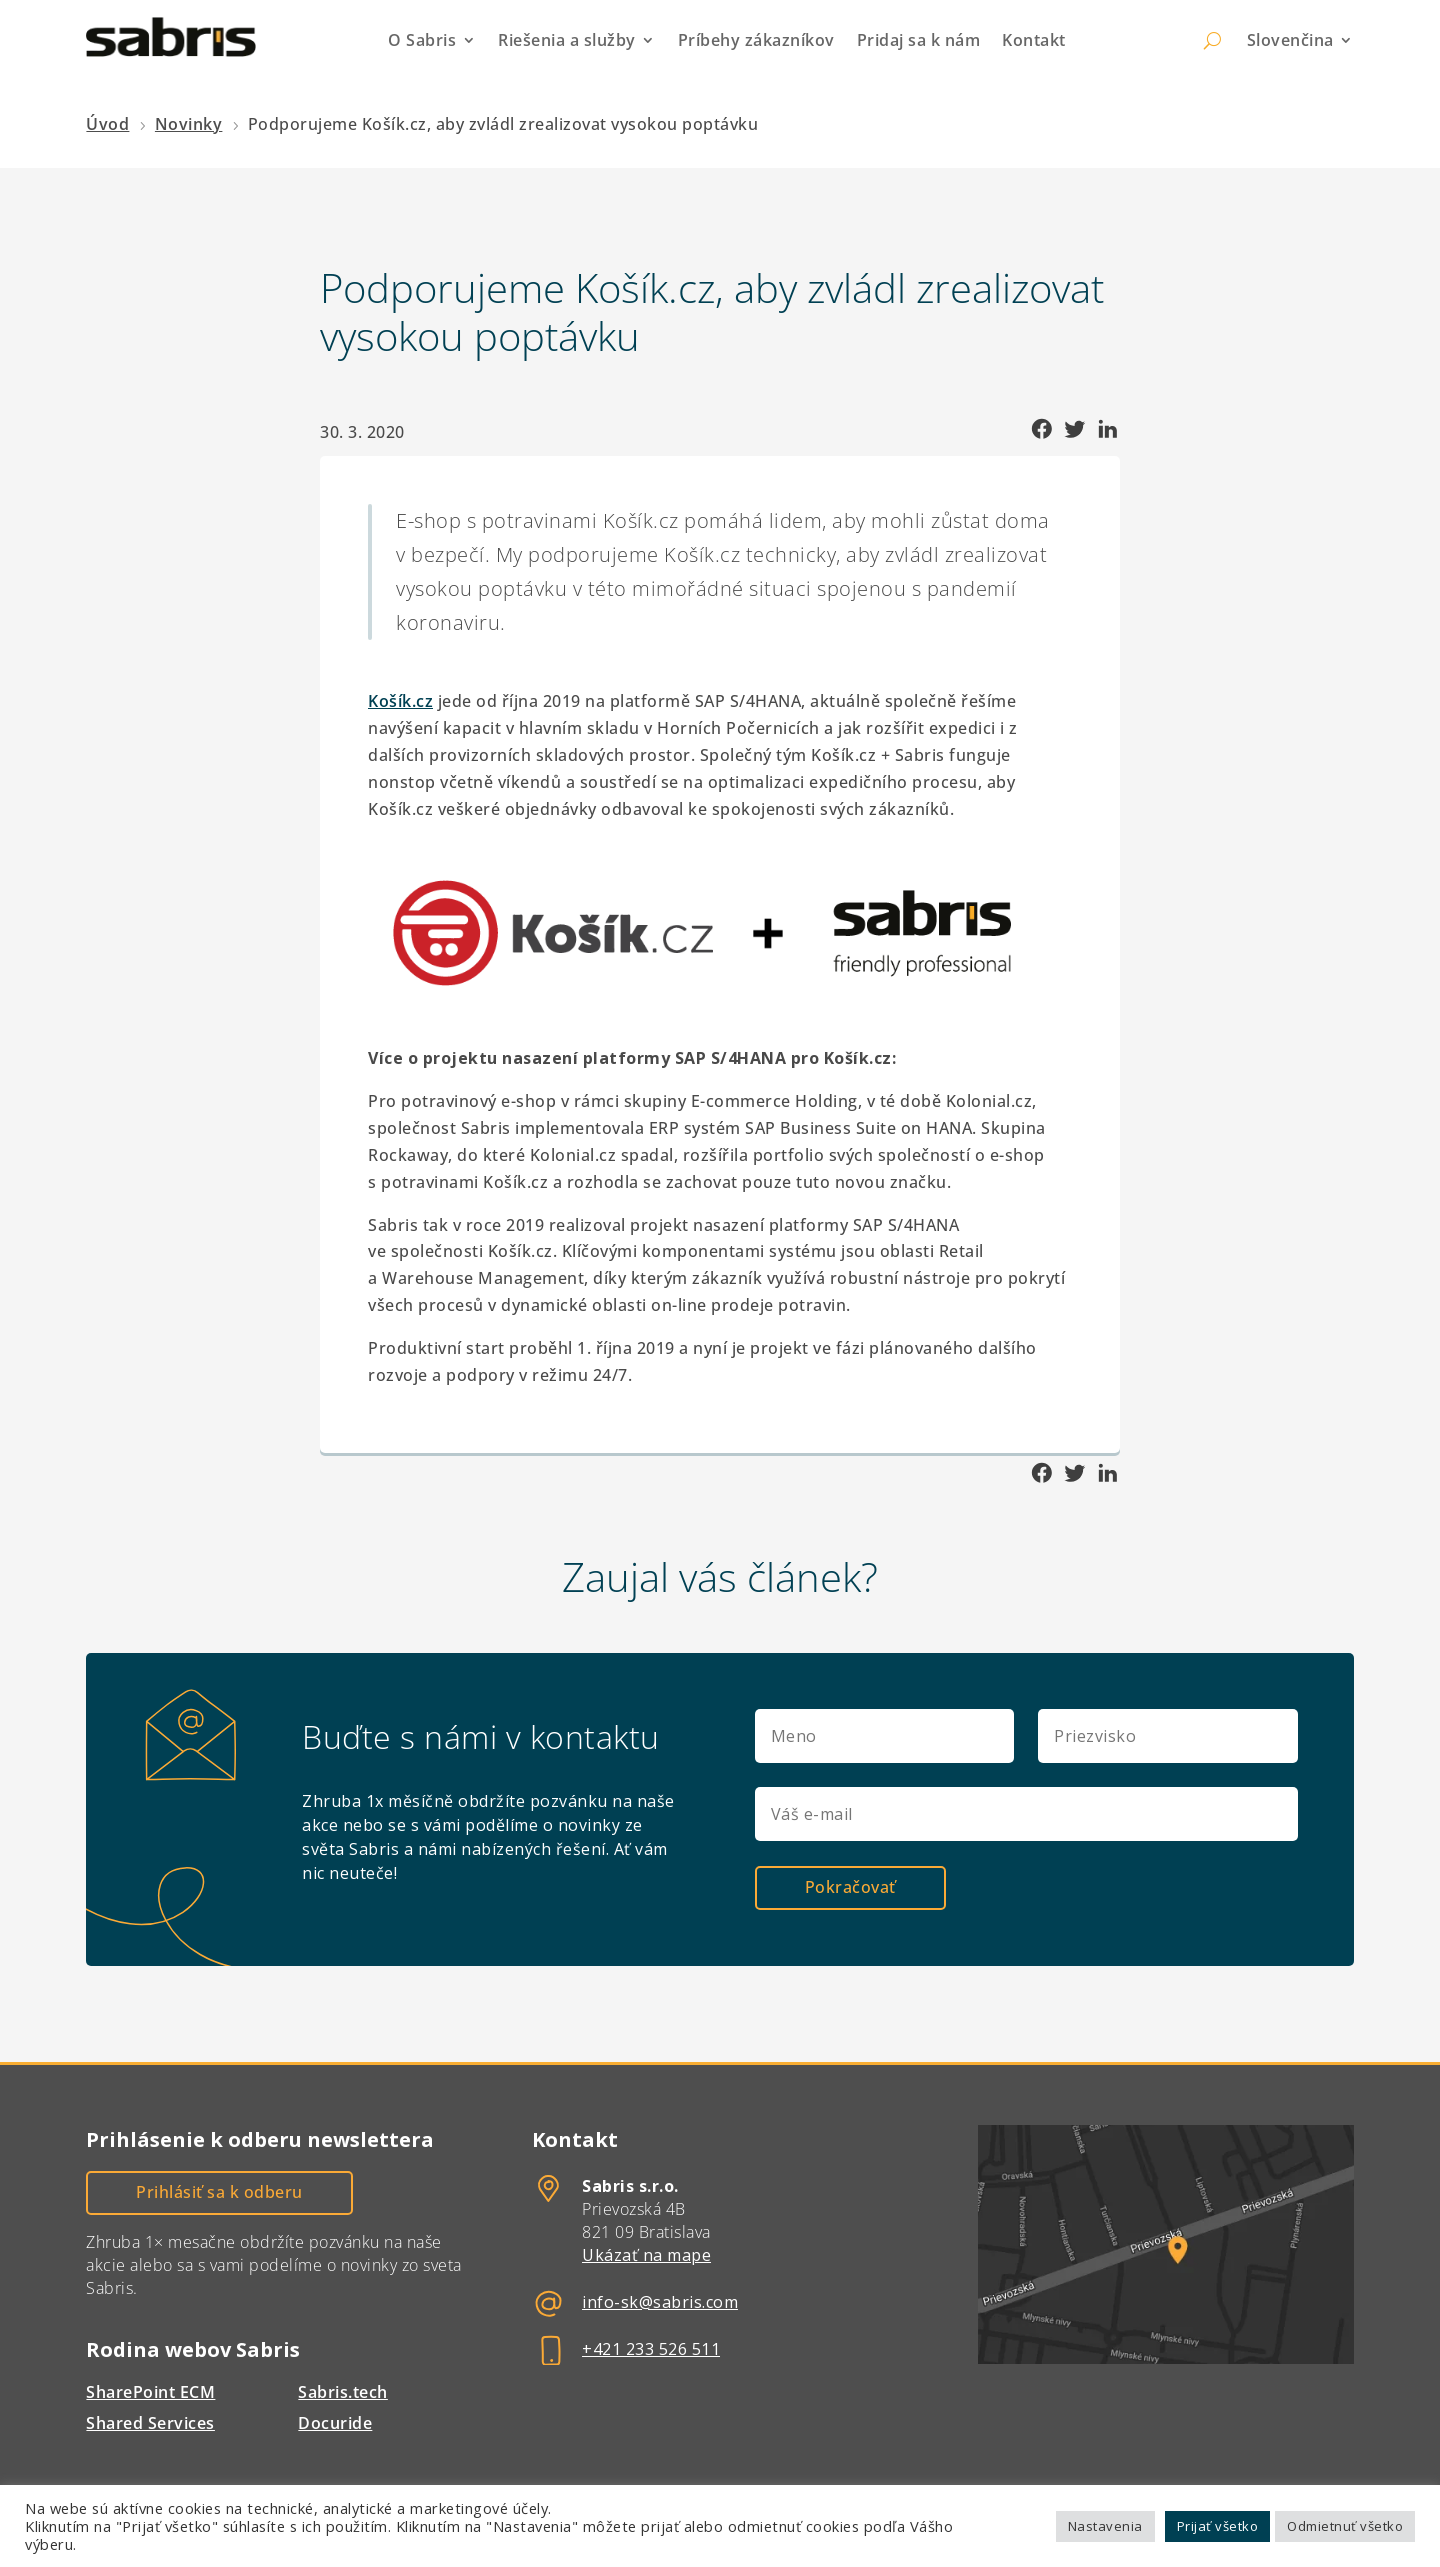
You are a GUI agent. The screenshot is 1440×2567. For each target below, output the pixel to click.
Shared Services (150, 2422)
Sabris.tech (343, 2391)
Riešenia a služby (567, 40)
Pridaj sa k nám (919, 40)
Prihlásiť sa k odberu (219, 2191)
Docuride (335, 2422)
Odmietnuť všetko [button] (1345, 2526)
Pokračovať (850, 1886)
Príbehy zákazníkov (756, 40)
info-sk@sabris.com (660, 2301)
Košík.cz (400, 701)
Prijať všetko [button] (1218, 2526)
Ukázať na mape (646, 2254)
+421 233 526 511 (651, 2348)
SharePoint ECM (150, 2391)
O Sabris (422, 40)
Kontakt (1034, 40)
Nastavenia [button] (1105, 2526)
